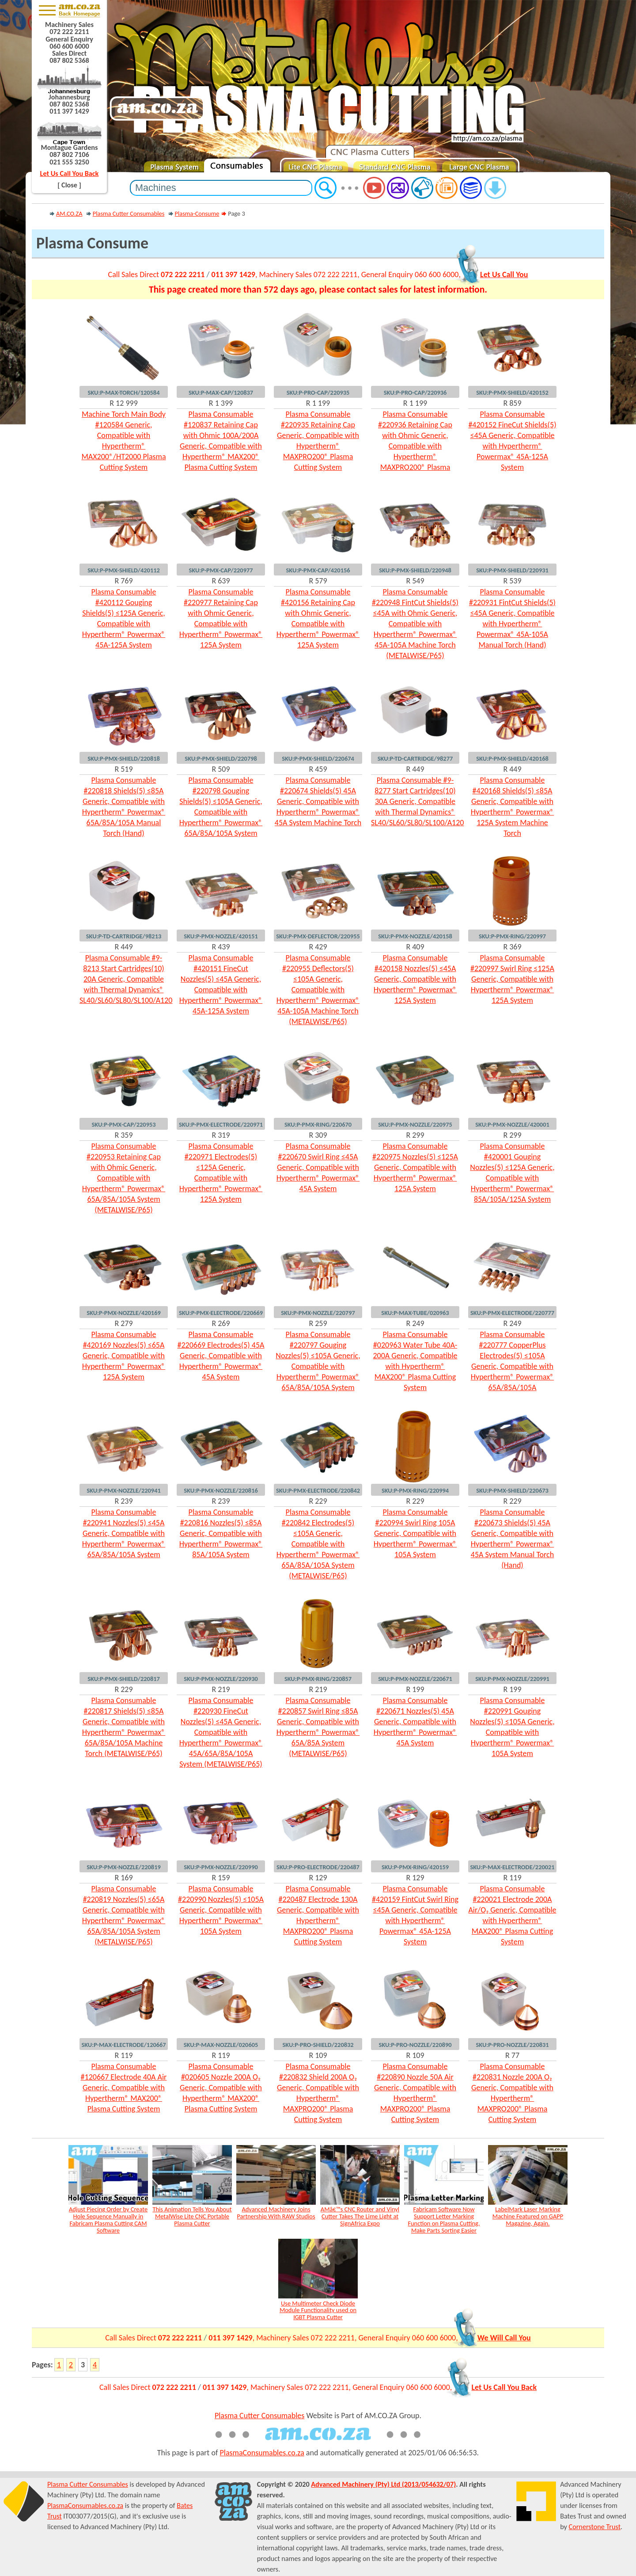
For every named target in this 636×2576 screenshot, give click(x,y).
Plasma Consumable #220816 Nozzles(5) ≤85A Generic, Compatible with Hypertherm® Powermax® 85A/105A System (220, 1533)
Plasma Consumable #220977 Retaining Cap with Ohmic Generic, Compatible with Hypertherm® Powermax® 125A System (220, 618)
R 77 (512, 2055)
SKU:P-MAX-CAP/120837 (221, 392)
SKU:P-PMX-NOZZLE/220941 (124, 1490)
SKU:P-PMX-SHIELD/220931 (512, 570)
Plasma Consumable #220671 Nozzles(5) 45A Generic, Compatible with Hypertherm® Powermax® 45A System (415, 1722)
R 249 (415, 1323)
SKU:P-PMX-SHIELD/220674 (318, 758)
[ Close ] (69, 185)
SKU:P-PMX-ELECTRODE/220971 (221, 1124)
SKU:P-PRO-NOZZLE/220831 (512, 2045)
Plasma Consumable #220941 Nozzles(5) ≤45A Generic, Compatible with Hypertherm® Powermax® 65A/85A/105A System (123, 1533)
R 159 (221, 1877)
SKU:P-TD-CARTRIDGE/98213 (123, 936)
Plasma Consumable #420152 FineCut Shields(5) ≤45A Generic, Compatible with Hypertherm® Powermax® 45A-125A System (512, 440)
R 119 (512, 1877)
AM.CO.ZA (69, 213)
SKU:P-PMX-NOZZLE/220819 (124, 1867)
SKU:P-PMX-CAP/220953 (123, 1124)
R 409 (415, 947)
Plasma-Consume (197, 213)
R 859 (512, 403)
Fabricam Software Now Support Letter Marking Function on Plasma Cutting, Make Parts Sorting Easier (444, 2219)
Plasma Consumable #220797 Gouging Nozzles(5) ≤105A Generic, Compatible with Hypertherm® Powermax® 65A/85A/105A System (318, 1361)
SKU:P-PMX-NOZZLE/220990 (221, 1867)
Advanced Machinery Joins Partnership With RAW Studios (276, 2212)
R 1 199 (318, 403)
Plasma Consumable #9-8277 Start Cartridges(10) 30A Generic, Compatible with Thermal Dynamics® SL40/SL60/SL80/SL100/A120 (415, 801)
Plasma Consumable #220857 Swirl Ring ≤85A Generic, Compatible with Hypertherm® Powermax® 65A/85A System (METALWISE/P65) (318, 1727)
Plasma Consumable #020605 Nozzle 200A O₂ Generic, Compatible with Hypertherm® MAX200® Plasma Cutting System (221, 2088)
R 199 (415, 1689)
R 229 (318, 1501)
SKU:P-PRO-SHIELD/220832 (317, 2045)
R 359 (123, 1135)
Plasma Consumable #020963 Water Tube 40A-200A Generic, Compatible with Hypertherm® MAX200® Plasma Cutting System (415, 1361)
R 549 (415, 581)
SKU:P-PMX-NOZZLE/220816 (221, 1490)
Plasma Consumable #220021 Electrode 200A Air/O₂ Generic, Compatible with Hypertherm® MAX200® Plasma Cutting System (512, 1915)
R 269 (221, 1323)
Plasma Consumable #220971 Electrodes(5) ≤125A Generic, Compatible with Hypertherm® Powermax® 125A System (220, 1172)
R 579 (318, 581)
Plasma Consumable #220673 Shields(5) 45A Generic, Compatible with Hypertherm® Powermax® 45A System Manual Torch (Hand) (512, 1538)
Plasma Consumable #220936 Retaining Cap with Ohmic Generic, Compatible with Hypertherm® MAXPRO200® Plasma (415, 440)
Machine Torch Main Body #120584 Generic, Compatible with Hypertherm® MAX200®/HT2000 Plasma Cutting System (123, 440)
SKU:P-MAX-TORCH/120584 (124, 392)
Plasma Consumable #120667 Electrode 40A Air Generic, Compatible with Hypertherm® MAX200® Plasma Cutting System (124, 2088)
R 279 (123, 1323)
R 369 (512, 947)
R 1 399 (221, 403)
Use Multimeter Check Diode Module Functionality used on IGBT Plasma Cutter (318, 2310)
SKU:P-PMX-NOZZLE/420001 (512, 1124)
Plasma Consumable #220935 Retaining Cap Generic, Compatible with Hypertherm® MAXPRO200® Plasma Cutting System (318, 440)
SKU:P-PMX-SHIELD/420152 (512, 392)
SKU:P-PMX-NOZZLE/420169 (124, 1313)
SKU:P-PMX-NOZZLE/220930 (221, 1679)
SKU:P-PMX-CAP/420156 (318, 570)
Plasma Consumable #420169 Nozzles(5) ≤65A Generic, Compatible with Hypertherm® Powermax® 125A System (123, 1356)
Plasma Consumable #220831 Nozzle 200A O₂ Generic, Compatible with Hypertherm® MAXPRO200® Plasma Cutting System (512, 2093)
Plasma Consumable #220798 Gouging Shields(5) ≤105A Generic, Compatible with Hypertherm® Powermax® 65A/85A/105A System (220, 806)
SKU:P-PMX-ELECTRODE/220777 (512, 1313)
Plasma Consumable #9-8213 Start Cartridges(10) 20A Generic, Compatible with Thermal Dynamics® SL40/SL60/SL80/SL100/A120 (124, 979)
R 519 (123, 769)
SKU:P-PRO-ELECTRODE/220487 (318, 1867)
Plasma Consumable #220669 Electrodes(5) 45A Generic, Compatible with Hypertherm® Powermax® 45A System (221, 1356)
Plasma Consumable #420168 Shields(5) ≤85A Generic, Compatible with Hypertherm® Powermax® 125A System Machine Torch (512, 806)
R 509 (221, 769)
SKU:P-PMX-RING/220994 (415, 1490)
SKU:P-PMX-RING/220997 (512, 936)
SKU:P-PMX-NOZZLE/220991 (512, 1679)
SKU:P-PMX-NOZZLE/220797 (318, 1313)
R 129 (318, 1877)
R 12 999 (124, 403)
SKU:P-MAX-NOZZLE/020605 (221, 2045)
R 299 (415, 1135)
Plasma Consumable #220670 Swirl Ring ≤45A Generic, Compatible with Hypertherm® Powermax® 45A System (318, 1167)
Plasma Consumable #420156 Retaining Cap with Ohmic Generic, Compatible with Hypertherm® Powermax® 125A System (318, 618)
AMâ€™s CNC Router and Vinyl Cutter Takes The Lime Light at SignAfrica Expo (360, 2216)
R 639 (221, 581)
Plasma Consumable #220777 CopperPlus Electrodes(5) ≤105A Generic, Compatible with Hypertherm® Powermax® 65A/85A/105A (512, 1361)
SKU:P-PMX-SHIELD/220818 (123, 758)
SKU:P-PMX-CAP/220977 (221, 570)
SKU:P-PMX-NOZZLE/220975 (415, 1124)
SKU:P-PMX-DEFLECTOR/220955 (318, 936)
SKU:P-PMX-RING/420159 (415, 1867)
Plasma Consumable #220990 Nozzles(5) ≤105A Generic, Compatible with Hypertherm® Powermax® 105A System (221, 1910)
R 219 (221, 1689)
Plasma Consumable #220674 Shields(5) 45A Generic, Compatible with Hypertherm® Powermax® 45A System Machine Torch (318, 801)
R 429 (318, 947)
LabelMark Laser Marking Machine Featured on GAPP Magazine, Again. (527, 2216)
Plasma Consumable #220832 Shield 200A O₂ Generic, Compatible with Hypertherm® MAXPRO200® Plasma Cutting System (318, 2093)
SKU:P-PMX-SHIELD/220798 (221, 758)
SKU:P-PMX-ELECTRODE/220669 (221, 1313)
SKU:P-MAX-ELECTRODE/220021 (512, 1867)
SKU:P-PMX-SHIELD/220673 (512, 1490)
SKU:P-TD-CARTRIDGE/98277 (415, 758)
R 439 (221, 947)
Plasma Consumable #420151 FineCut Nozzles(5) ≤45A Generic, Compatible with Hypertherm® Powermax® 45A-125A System (220, 984)
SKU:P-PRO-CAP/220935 (318, 392)
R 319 (221, 1135)
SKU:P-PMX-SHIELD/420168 (512, 758)
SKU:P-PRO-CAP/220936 (415, 392)
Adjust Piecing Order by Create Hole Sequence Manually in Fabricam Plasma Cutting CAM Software (108, 2219)
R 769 (123, 581)
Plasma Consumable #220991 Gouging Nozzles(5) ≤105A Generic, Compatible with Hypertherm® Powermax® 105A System (512, 1727)
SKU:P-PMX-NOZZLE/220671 (415, 1679)
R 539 (512, 581)
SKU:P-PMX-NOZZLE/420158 (415, 936)
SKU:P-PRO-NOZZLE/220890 (415, 2045)
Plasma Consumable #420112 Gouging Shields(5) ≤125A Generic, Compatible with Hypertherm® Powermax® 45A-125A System (123, 618)
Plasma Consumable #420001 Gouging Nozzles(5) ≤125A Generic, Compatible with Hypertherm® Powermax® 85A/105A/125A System (512, 1172)
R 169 (123, 1877)
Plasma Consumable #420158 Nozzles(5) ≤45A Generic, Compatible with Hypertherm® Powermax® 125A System (415, 979)
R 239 (123, 1501)
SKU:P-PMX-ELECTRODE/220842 (318, 1490)
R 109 (318, 2055)
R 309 (318, 1135)
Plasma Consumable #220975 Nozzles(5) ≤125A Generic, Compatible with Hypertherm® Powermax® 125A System (415, 1167)
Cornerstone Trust (595, 2527)
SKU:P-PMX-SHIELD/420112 (123, 570)
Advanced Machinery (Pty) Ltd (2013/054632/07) (383, 2484)
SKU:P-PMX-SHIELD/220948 (415, 570)
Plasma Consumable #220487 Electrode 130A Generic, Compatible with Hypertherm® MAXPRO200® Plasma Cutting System (318, 1915)
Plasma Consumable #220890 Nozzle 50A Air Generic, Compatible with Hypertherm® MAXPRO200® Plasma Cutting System (415, 2093)
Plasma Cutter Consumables (129, 213)
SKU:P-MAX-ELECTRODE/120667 (123, 2045)
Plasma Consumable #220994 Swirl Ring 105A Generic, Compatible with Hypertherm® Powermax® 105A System (415, 1533)
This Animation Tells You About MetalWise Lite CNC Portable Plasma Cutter (191, 2216)
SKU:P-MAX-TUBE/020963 (415, 1313)
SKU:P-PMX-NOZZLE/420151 (221, 936)
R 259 (318, 1323)
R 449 (415, 769)
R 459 (318, 769)
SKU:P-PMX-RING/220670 (318, 1124)
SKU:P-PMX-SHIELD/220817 (123, 1679)
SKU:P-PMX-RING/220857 (318, 1679)
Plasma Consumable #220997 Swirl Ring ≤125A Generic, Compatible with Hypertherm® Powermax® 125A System (512, 979)
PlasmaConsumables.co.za (262, 2453)
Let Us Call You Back (69, 173)
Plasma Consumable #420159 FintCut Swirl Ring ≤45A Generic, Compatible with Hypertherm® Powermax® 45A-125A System (415, 1915)
